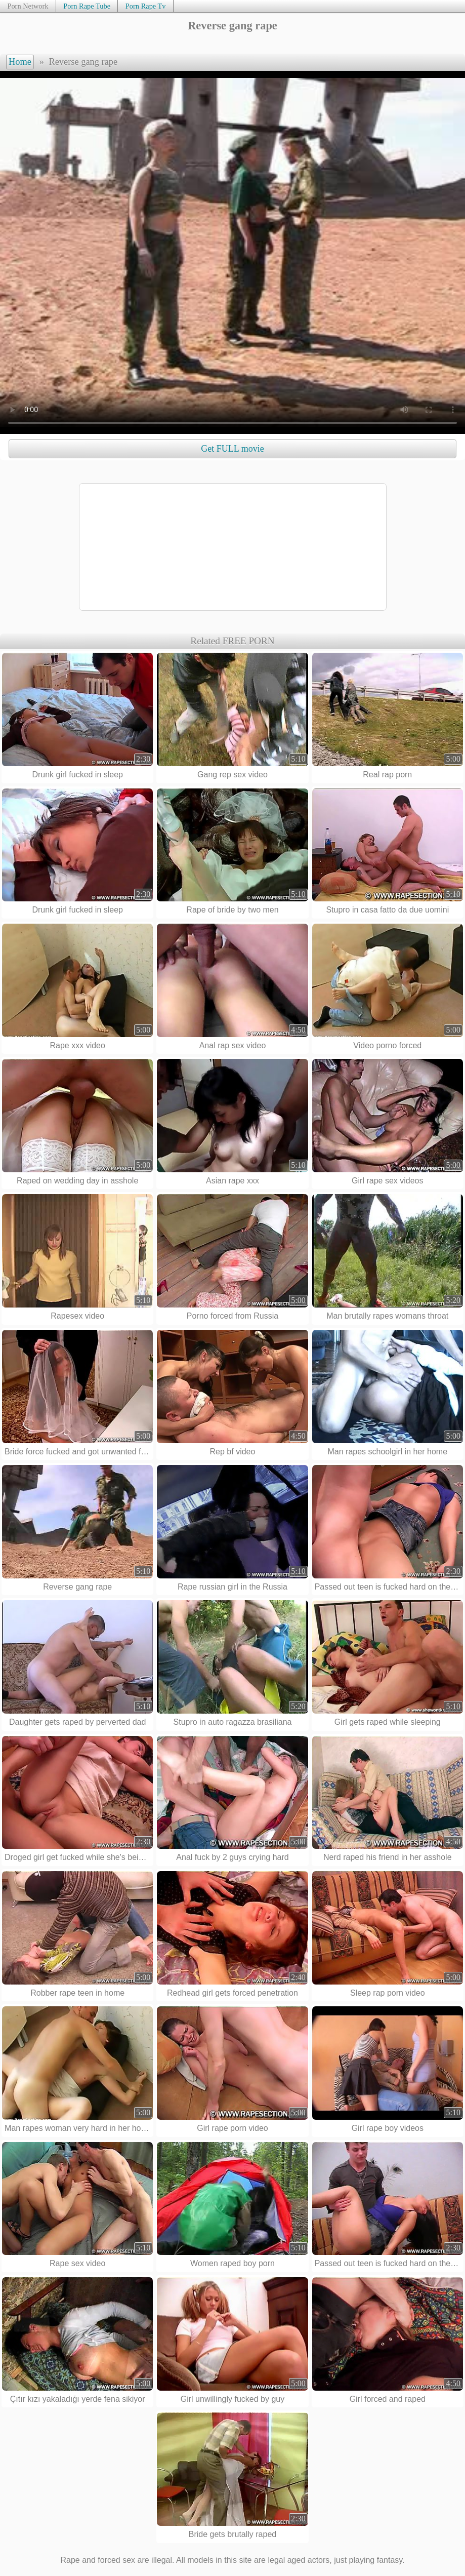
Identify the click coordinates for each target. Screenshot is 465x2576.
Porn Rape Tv (145, 6)
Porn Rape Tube (86, 6)
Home (20, 62)
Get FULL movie (232, 449)
